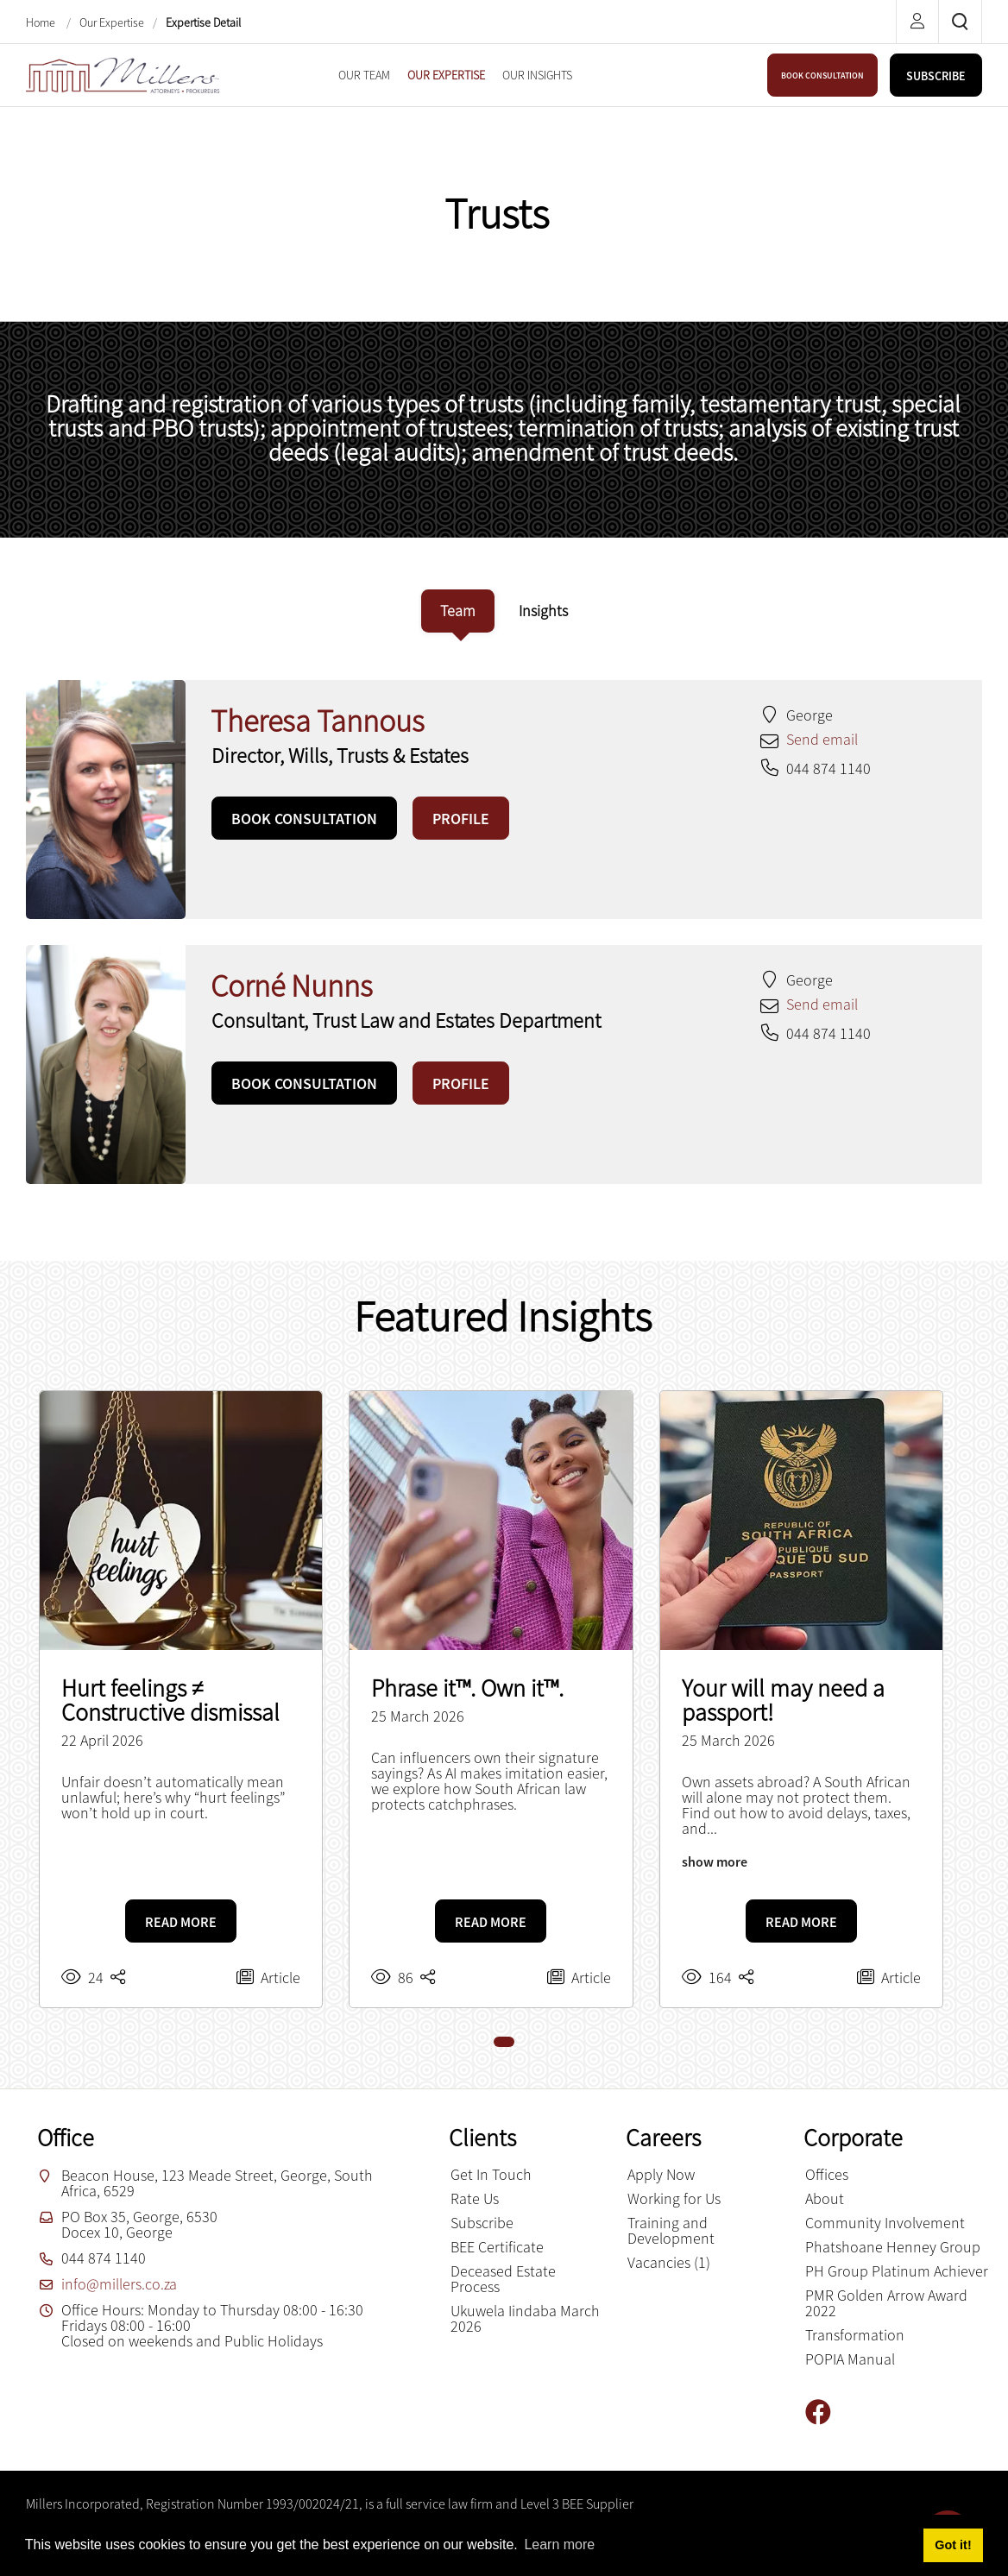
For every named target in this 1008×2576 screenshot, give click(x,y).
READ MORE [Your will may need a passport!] (801, 1921)
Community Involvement (885, 2223)
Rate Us (474, 2198)
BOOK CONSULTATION (822, 75)
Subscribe (481, 2223)
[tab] (458, 611)
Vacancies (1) (668, 2262)
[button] (504, 2042)
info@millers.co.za (119, 2284)
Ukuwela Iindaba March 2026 (525, 2318)
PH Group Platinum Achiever (896, 2271)
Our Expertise (111, 22)
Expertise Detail (203, 22)
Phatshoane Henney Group (892, 2247)
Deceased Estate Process (503, 2278)
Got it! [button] (953, 2545)
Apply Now (661, 2174)
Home (42, 22)
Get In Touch (491, 2174)
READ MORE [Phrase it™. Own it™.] (490, 1921)
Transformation (854, 2335)
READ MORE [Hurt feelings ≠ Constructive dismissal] (181, 1921)
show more (714, 1861)
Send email (822, 739)
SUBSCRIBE (936, 76)
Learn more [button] (559, 2544)
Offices (826, 2174)
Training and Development (671, 2230)
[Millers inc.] (123, 73)
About (824, 2198)
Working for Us (674, 2198)
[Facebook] (824, 2412)
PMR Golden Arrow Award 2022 (886, 2303)
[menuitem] (364, 75)
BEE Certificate (497, 2247)
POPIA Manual (850, 2359)
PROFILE (460, 818)
